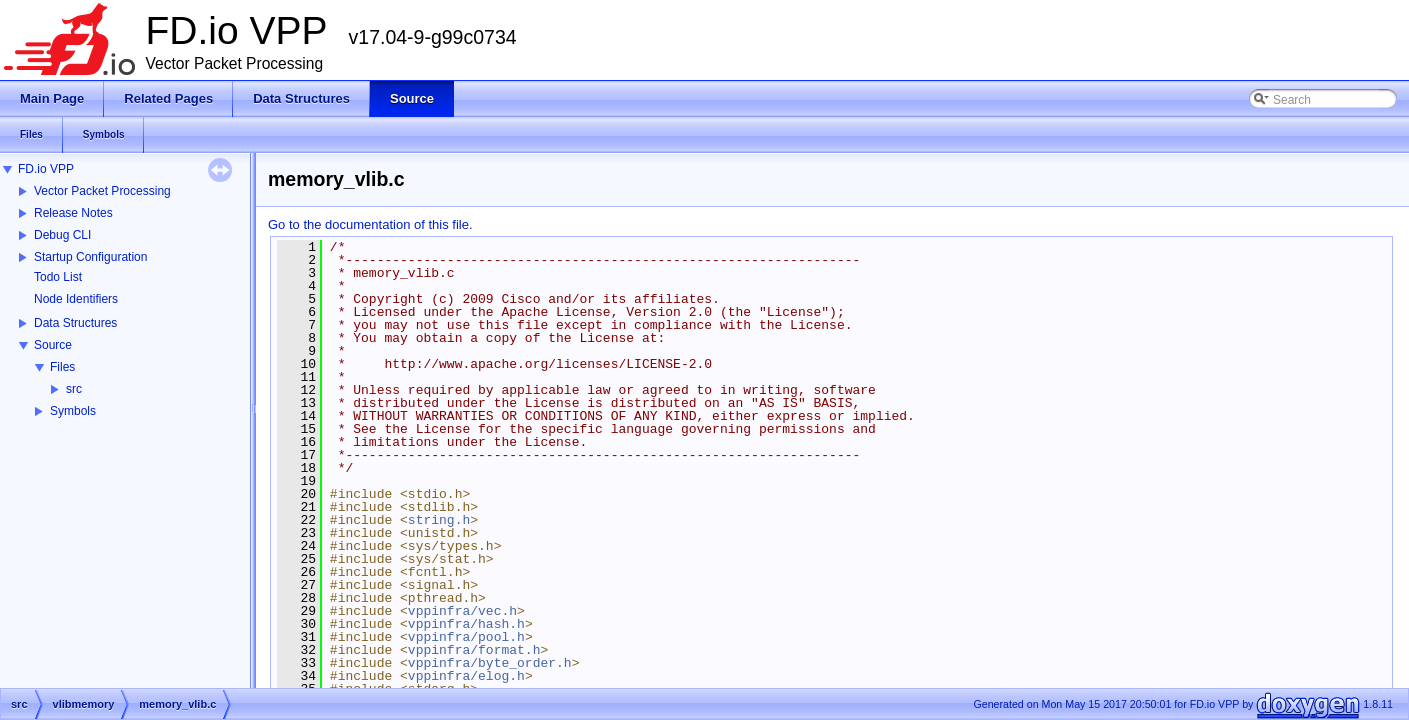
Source (53, 345)
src (74, 389)
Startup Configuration (90, 257)
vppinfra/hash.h (466, 624)
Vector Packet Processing (102, 191)
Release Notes (73, 213)
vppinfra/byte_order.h (490, 663)
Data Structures (75, 323)
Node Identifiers (76, 299)
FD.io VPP (46, 169)
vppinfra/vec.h (462, 611)
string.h (439, 520)
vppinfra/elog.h (466, 676)
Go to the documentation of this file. (370, 224)
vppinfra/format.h (474, 650)
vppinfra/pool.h (466, 637)
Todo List (58, 277)
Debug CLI (62, 235)
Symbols (73, 411)
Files (62, 367)
